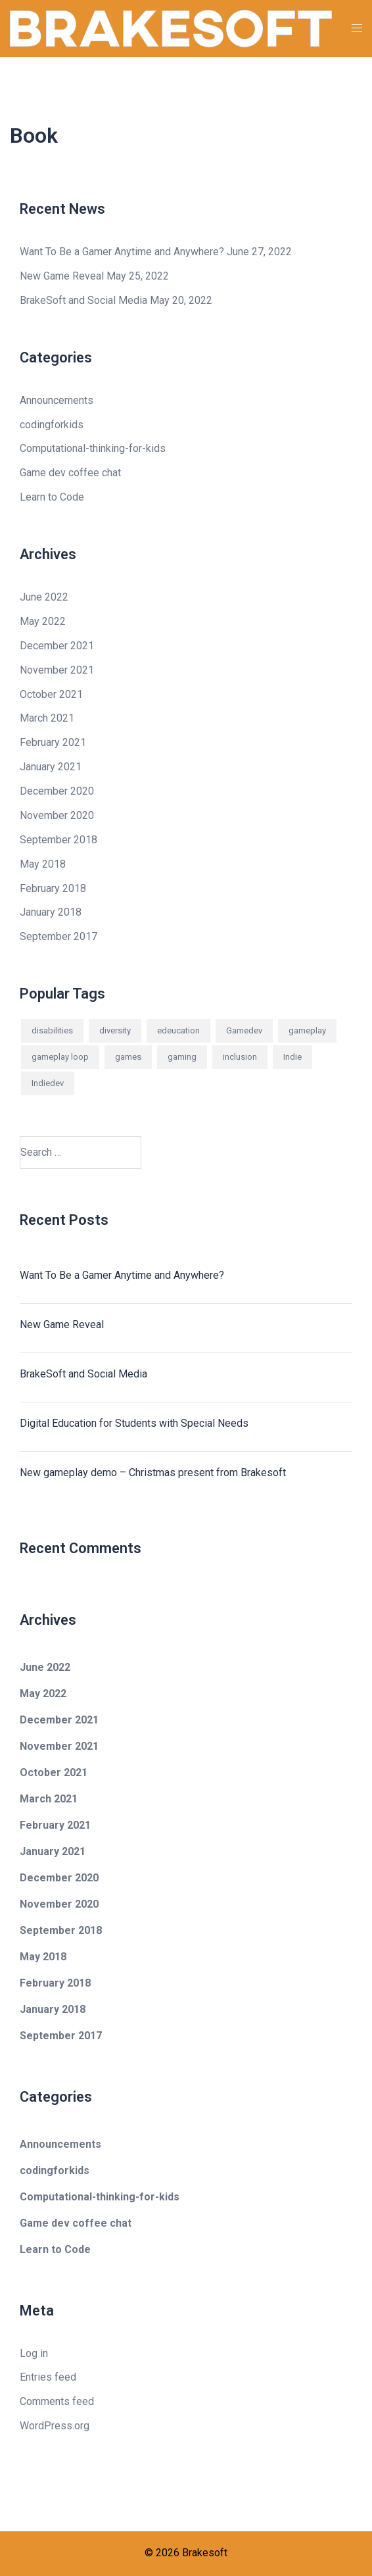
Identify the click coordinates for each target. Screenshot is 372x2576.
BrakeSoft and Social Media (83, 300)
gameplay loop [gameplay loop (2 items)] (60, 1057)
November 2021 (57, 670)
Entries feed (48, 2377)
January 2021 (50, 766)
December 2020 (57, 791)
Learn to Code (52, 497)
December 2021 (57, 645)
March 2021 (47, 718)
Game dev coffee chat (70, 472)
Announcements (56, 400)
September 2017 (58, 936)
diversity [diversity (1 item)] (115, 1030)
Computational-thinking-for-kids (93, 448)
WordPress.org (54, 2425)
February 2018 (53, 888)
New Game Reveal (62, 276)
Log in (34, 2353)
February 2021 (53, 742)
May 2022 (43, 621)
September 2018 (58, 839)
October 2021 (51, 694)
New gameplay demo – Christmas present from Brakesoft (153, 1472)
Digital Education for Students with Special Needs (134, 1423)
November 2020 (57, 815)
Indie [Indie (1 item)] (292, 1057)
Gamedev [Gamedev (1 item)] (244, 1030)
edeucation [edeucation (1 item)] (178, 1030)
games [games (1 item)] (128, 1057)
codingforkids (51, 424)
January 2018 (50, 912)
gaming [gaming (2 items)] (182, 1057)
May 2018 (43, 864)
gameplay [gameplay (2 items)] (307, 1030)
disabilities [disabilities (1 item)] (52, 1030)
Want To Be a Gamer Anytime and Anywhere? (122, 251)
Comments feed (57, 2401)
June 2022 (44, 597)
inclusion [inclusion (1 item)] (240, 1057)
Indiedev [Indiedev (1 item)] (48, 1083)
